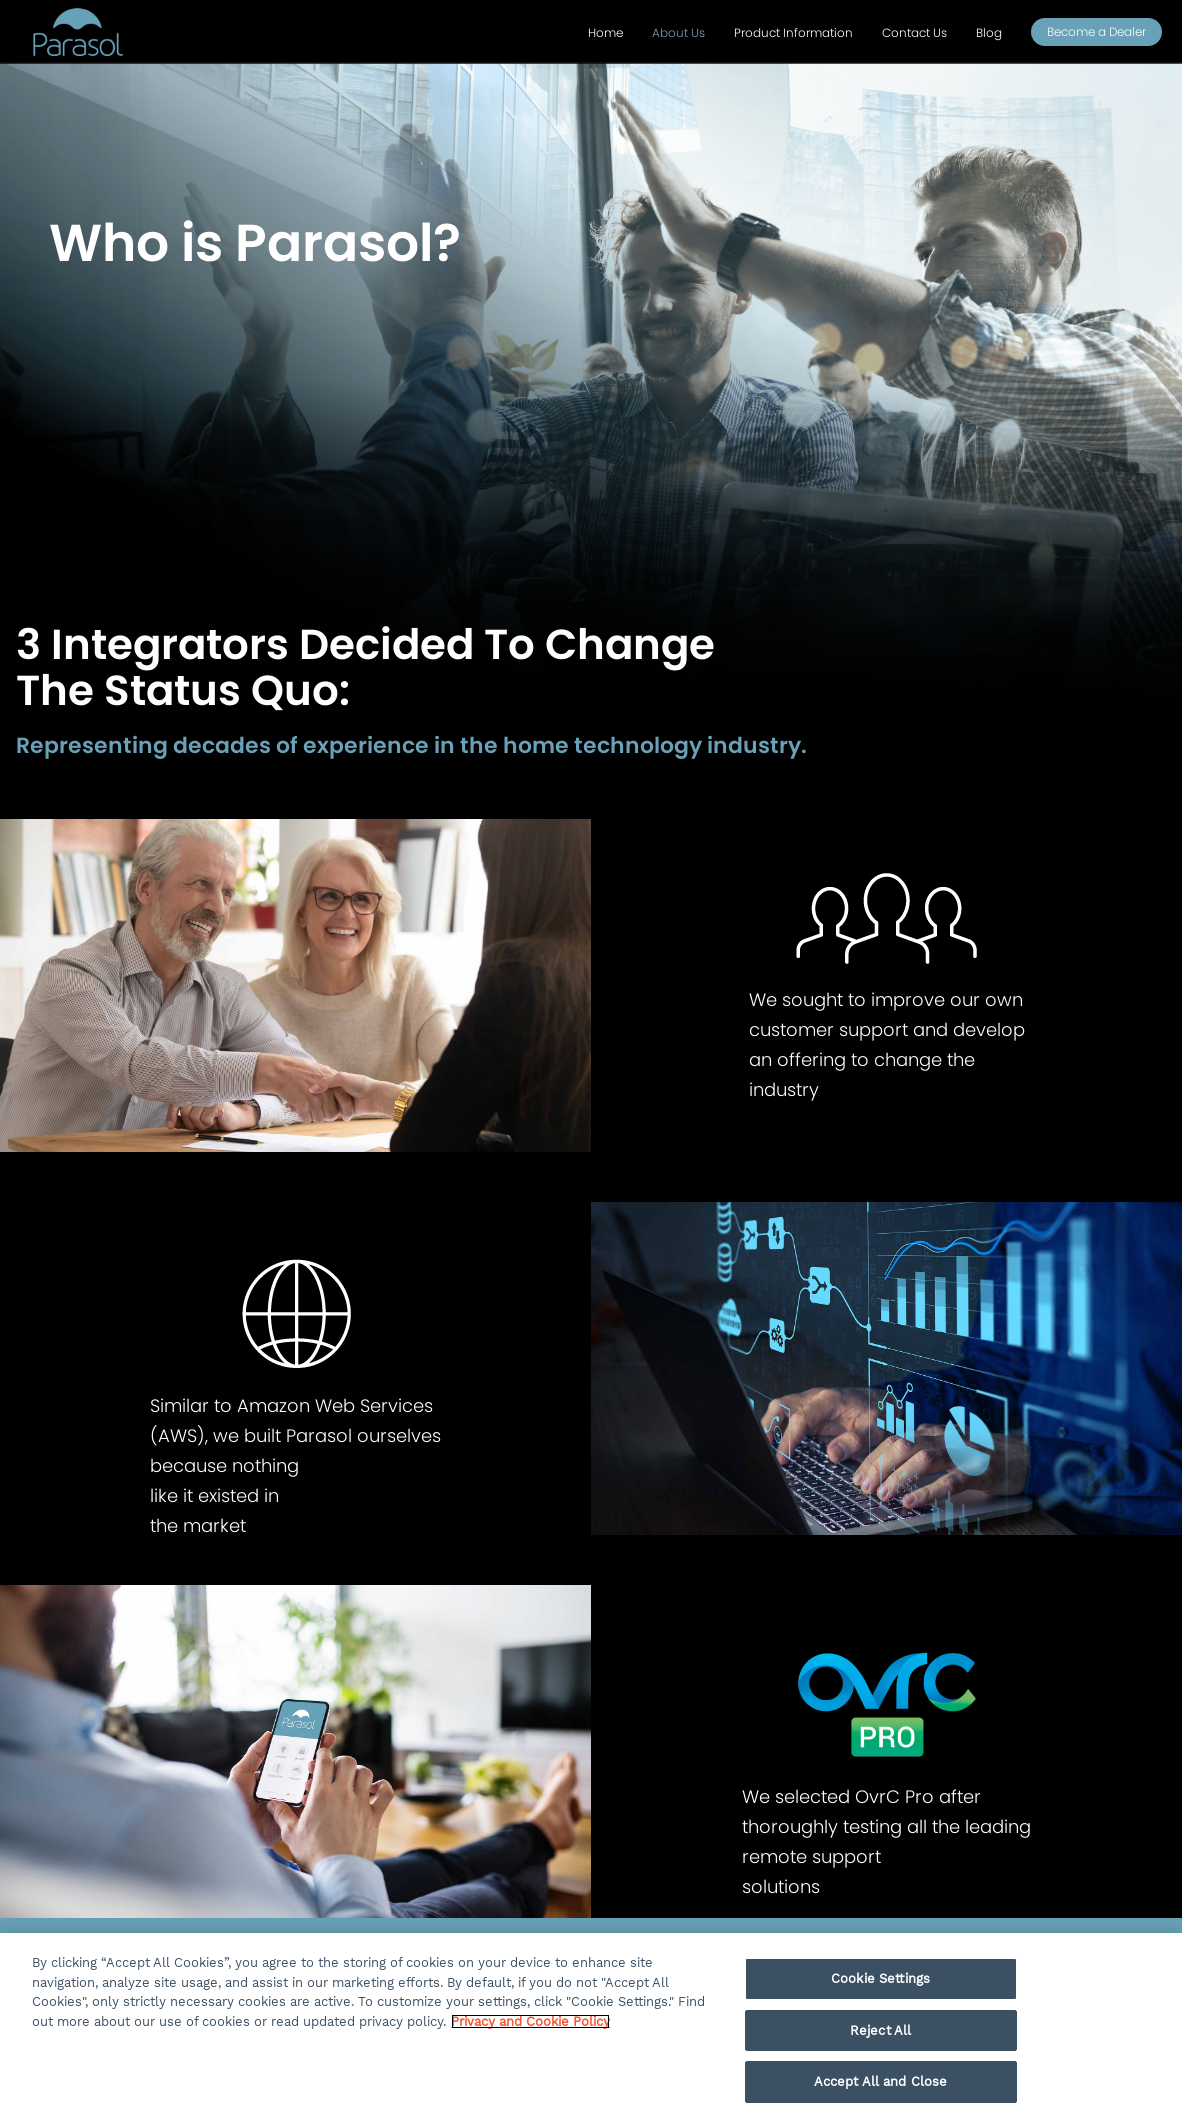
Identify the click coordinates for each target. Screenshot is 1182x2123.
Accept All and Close (881, 2081)
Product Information (793, 32)
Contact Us (914, 32)
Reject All (880, 2030)
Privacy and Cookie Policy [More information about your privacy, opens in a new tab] (530, 2021)
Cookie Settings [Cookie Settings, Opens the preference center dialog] (880, 1978)
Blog (989, 32)
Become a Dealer (1096, 31)
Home (605, 32)
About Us (678, 32)
